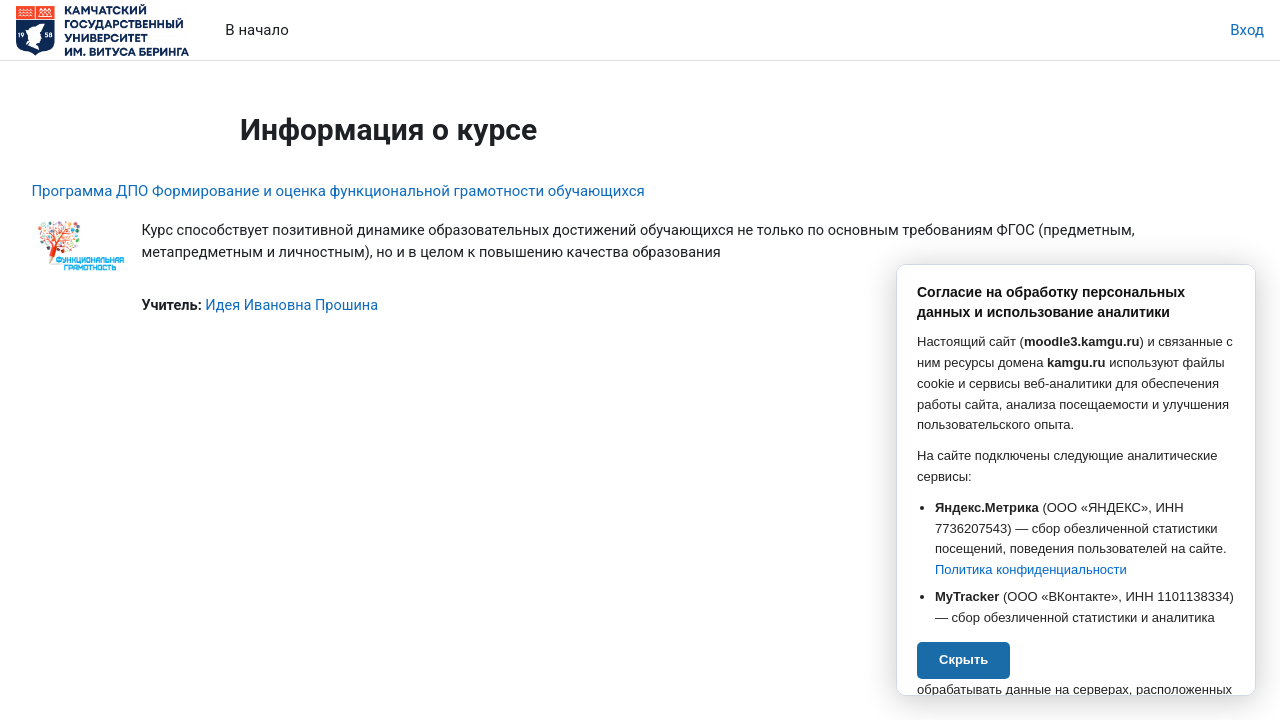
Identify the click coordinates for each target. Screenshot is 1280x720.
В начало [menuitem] (256, 30)
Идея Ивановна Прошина (341, 307)
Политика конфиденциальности (1031, 569)
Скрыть (963, 659)
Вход (1247, 30)
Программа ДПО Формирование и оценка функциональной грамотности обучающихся (382, 191)
